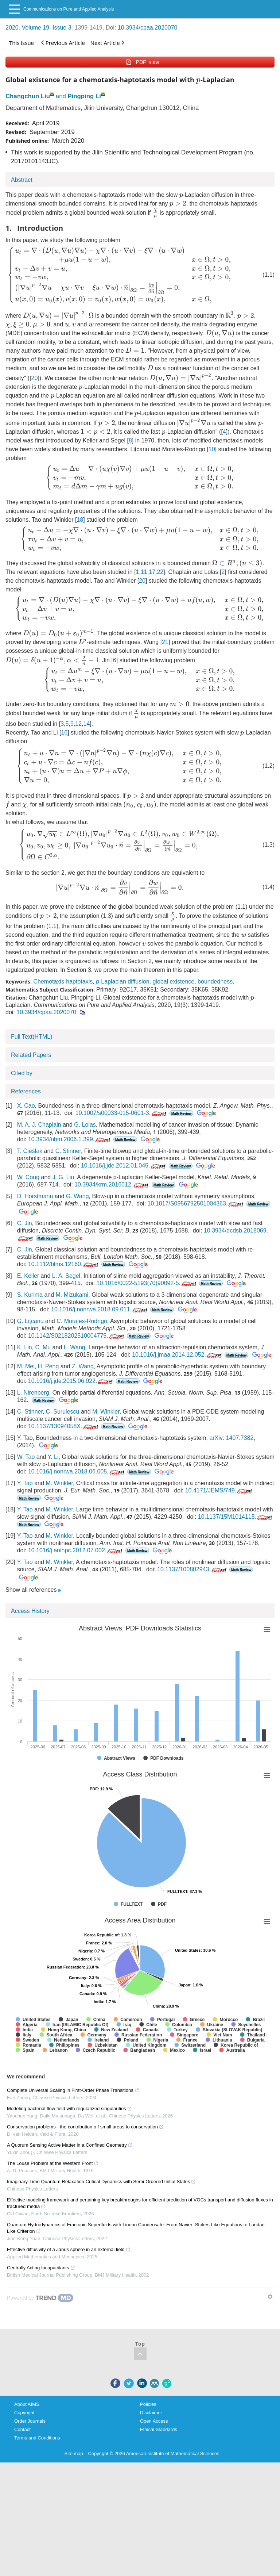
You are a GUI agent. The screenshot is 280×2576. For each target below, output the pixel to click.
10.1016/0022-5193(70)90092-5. (147, 1283)
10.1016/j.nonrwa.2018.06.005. (77, 1471)
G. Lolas (85, 1125)
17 (152, 572)
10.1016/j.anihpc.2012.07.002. (76, 1550)
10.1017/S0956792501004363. (196, 1203)
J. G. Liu (63, 1177)
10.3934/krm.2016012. (112, 1184)
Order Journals (30, 2421)
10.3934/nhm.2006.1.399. (70, 1139)
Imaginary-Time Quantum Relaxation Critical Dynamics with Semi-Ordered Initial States (101, 2181)
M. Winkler (106, 1411)
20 (34, 378)
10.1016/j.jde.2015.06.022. (71, 1381)
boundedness (215, 981)
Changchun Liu (27, 96)
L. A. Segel (66, 1276)
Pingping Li (84, 96)
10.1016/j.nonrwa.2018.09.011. (100, 1309)
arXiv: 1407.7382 (231, 1438)
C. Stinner (68, 1151)
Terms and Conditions (37, 2438)
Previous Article (63, 42)
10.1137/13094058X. (64, 1426)
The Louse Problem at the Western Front (52, 2163)
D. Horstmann (35, 1196)
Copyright (24, 2412)
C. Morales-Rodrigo (82, 1321)
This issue (21, 42)
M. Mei (26, 1366)
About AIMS (26, 2404)
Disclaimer (151, 2412)
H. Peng (48, 1366)
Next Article (107, 42)
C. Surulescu (62, 1411)
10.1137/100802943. (192, 1569)
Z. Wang (83, 1366)
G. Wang (77, 1196)
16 (64, 732)
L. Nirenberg (33, 1392)
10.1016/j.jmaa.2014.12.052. (177, 1355)
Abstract (21, 180)
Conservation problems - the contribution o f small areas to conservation (85, 2127)
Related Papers (31, 1055)
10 (212, 449)
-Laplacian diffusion (122, 981)
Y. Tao (25, 1483)
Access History (30, 1611)
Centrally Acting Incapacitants (41, 2267)
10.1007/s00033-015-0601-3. (121, 1113)
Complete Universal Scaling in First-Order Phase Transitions (73, 2090)
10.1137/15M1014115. (235, 1517)
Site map (74, 2453)
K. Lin (24, 1347)
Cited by (21, 1073)
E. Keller (28, 1276)
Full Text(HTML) (31, 1037)
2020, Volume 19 (27, 27)
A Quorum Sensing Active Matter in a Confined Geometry (70, 2145)
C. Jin (24, 1223)
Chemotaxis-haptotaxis (63, 981)
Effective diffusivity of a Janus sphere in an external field (69, 2249)
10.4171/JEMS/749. (219, 1490)
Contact (22, 2429)
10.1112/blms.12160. (64, 1264)
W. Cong (28, 1177)
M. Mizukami (72, 1295)
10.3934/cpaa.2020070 (148, 27)
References (26, 1091)
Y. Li (53, 1457)
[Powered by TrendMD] (40, 2298)
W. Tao (26, 1457)
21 (165, 642)
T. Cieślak (29, 1151)
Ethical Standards (158, 2429)
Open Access (154, 2421)
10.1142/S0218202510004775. (76, 1336)
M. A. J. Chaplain (39, 1125)
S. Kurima (30, 1295)
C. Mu (43, 1347)
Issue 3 (61, 27)
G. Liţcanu (30, 1321)
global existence (173, 981)
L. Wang (74, 1347)
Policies (148, 2404)
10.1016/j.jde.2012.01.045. (124, 1165)
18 (80, 520)
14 (86, 724)
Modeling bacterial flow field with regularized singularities (69, 2108)
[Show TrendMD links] (270, 2297)
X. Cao (26, 1106)
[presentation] (198, 81)
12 (78, 724)
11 (144, 572)
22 (160, 572)
